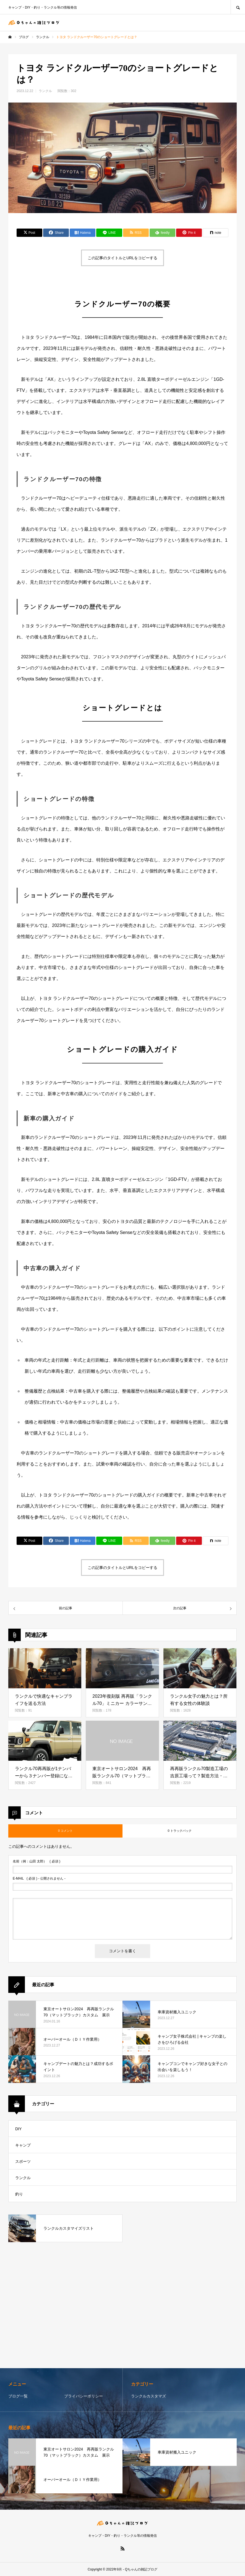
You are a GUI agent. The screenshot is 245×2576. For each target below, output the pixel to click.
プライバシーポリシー (83, 2396)
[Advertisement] (122, 2306)
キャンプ (23, 2145)
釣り (19, 2194)
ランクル (45, 91)
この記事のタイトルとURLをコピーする (122, 258)
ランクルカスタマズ (148, 2396)
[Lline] (109, 233)
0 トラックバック (179, 1830)
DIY (18, 2129)
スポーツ (23, 2161)
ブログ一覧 (18, 2396)
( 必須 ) (36, 1861)
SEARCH (238, 7)
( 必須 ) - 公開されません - (39, 1878)
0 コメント (65, 1830)
